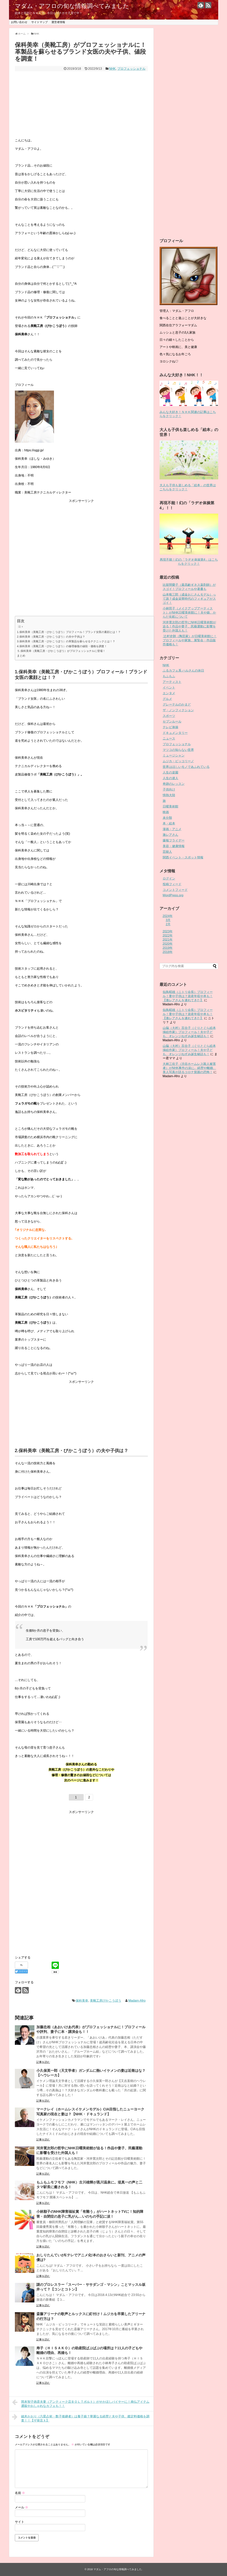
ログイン (169, 878)
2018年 (168, 952)
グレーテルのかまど (177, 704)
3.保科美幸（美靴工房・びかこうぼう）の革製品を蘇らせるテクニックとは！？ (66, 641)
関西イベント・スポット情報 (183, 857)
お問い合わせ (19, 22)
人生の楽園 (170, 772)
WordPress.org (173, 895)
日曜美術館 (170, 806)
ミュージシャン (174, 755)
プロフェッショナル (131, 68)
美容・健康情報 (174, 846)
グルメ (167, 698)
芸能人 (167, 851)
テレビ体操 (170, 727)
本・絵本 (169, 823)
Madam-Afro (136, 2000)
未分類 (167, 817)
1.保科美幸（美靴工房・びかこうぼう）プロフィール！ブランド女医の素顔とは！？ (69, 632)
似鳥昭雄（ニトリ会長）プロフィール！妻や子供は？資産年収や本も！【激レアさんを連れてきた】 (188, 996)
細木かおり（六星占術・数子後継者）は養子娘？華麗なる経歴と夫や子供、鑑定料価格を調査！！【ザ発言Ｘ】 (81, 2418)
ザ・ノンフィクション (178, 710)
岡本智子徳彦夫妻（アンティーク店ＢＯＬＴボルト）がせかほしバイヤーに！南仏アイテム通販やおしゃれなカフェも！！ (81, 2403)
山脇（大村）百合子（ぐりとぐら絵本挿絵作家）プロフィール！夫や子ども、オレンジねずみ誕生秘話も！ (189, 1032)
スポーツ (169, 715)
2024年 (168, 916)
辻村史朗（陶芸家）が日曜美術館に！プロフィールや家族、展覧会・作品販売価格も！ (190, 640)
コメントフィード (175, 889)
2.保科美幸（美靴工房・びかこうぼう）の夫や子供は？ (51, 636)
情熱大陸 (169, 795)
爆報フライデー (174, 840)
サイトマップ (39, 22)
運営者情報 (58, 22)
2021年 (168, 939)
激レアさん (170, 834)
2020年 (168, 943)
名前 (20, 2493)
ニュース (169, 738)
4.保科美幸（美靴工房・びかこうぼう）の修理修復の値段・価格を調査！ (62, 646)
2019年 (168, 947)
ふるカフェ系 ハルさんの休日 (183, 670)
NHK (112, 68)
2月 (168, 924)
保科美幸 (82, 2000)
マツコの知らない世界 (178, 749)
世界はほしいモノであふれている (186, 766)
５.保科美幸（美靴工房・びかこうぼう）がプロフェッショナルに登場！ (61, 650)
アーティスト (172, 681)
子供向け (169, 789)
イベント (169, 687)
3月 (168, 920)
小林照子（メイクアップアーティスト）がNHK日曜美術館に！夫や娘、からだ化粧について (189, 612)
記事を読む (43, 2062)
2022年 (168, 935)
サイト (19, 2521)
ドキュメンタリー (175, 732)
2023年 (168, 931)
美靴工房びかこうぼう (105, 2000)
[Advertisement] (81, 104)
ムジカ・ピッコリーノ (178, 761)
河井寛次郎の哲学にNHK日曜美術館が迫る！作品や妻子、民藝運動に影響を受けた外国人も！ (189, 626)
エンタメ (169, 693)
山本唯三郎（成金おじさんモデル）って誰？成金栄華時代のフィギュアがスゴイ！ (189, 598)
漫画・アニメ (172, 829)
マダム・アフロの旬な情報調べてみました (72, 6)
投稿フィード (172, 884)
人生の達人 (170, 778)
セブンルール (172, 721)
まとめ (21, 655)
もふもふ (169, 676)
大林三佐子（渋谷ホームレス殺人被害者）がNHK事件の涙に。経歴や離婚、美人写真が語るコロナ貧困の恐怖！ (189, 1068)
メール (21, 2507)
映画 (166, 812)
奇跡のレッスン (174, 783)
